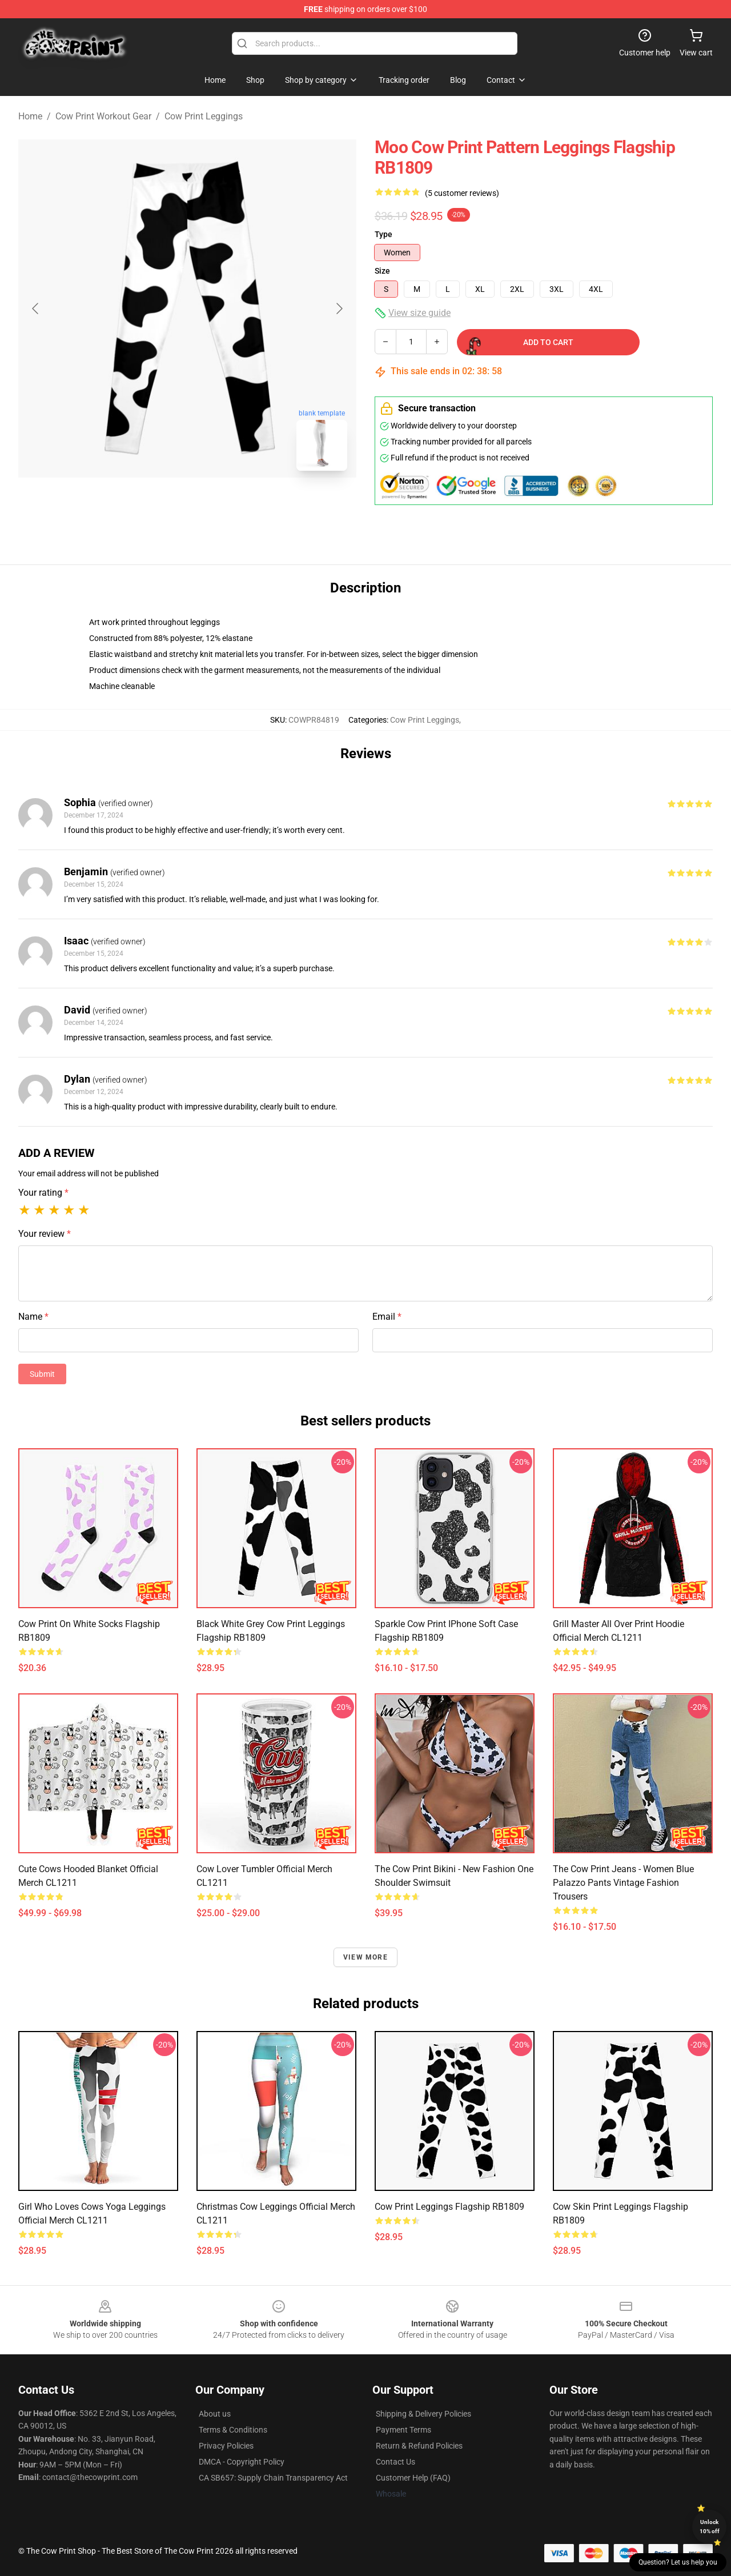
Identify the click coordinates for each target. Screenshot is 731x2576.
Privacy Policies (226, 2445)
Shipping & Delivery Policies (423, 2413)
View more (365, 1957)
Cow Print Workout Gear (103, 116)
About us (215, 2413)
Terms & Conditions (233, 2429)
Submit (42, 1374)
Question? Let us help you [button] (677, 2562)
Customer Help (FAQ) (413, 2477)
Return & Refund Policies (419, 2445)
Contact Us (395, 2461)
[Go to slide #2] (217, 505)
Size (382, 270)
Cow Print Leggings (203, 116)
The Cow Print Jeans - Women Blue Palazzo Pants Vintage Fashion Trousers (623, 1883)
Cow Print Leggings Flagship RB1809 (449, 2206)
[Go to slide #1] (157, 505)
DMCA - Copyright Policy (241, 2461)
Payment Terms (403, 2429)
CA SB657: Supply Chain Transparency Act (273, 2477)
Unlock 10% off (710, 2526)
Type (383, 234)
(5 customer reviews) (462, 193)
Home (30, 116)
